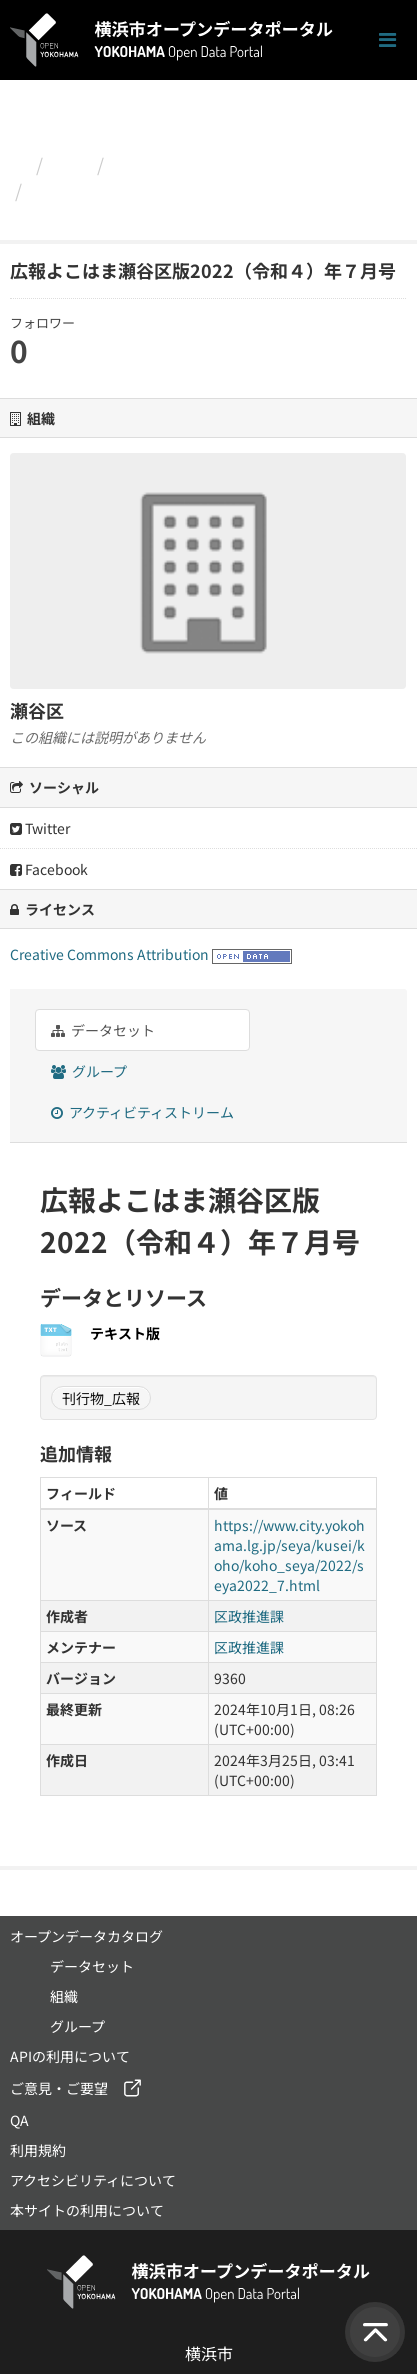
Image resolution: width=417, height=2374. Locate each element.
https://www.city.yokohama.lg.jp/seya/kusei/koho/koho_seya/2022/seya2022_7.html (289, 1555)
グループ (89, 1071)
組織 (70, 164)
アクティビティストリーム (142, 1112)
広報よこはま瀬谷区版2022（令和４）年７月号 (204, 203)
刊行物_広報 (101, 1398)
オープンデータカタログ (86, 1936)
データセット (103, 1030)
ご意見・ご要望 (59, 2088)
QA (19, 2120)
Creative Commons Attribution (109, 954)
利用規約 (38, 2150)
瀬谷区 (140, 164)
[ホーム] (18, 164)
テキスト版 (125, 1333)
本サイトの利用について (87, 2210)
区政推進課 (249, 1616)
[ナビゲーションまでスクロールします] (387, 40)
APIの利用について (70, 2056)
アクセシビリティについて (93, 2180)
